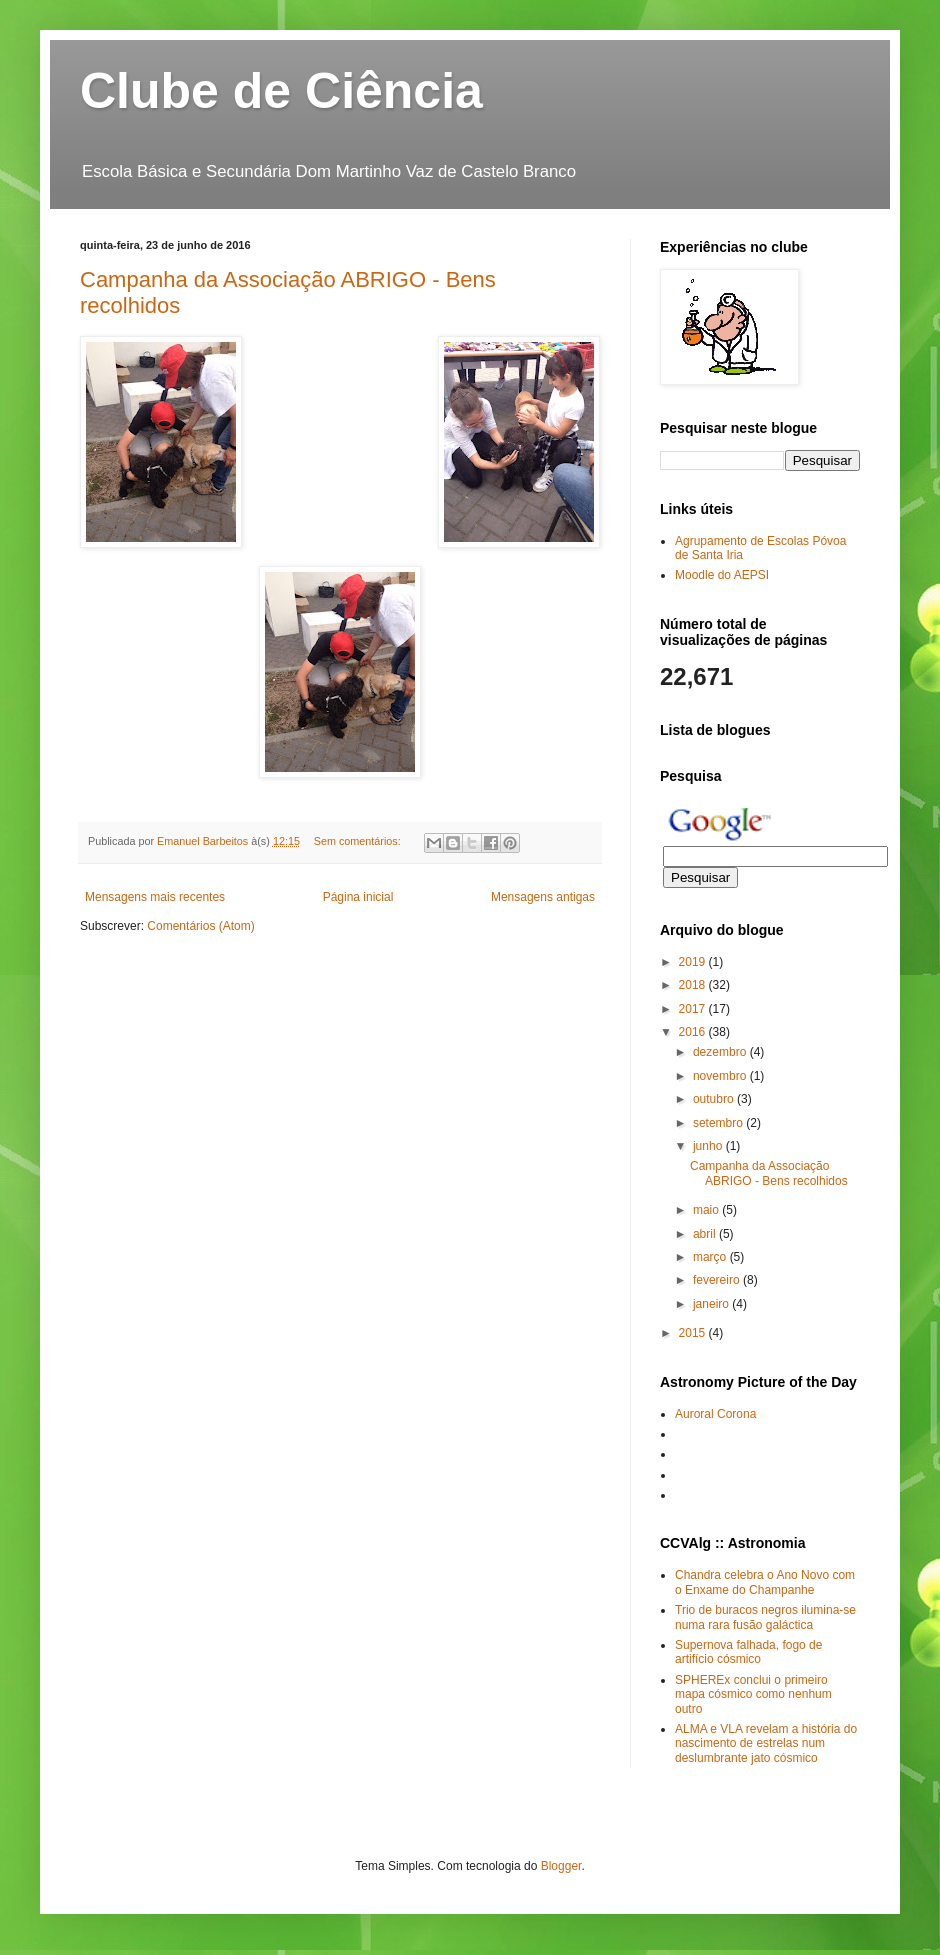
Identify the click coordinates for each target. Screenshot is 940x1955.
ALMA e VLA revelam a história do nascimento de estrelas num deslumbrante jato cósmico (766, 1743)
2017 (694, 1009)
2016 (694, 1032)
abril (706, 1234)
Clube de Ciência (281, 91)
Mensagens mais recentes (155, 897)
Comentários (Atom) (200, 926)
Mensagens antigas (543, 897)
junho (709, 1146)
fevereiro (718, 1280)
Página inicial (358, 897)
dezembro (721, 1052)
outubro (715, 1099)
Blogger (561, 1866)
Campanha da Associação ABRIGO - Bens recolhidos (769, 1173)
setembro (719, 1123)
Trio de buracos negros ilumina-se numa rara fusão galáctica (765, 1617)
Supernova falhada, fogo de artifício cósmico (748, 1652)
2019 (694, 962)
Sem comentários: (359, 841)
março (711, 1257)
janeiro (712, 1304)
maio (707, 1210)
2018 (694, 985)
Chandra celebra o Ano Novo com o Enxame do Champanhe (765, 1582)
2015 (694, 1333)
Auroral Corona (715, 1414)
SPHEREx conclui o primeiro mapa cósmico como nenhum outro (753, 1694)
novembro (721, 1076)
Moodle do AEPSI (722, 575)
